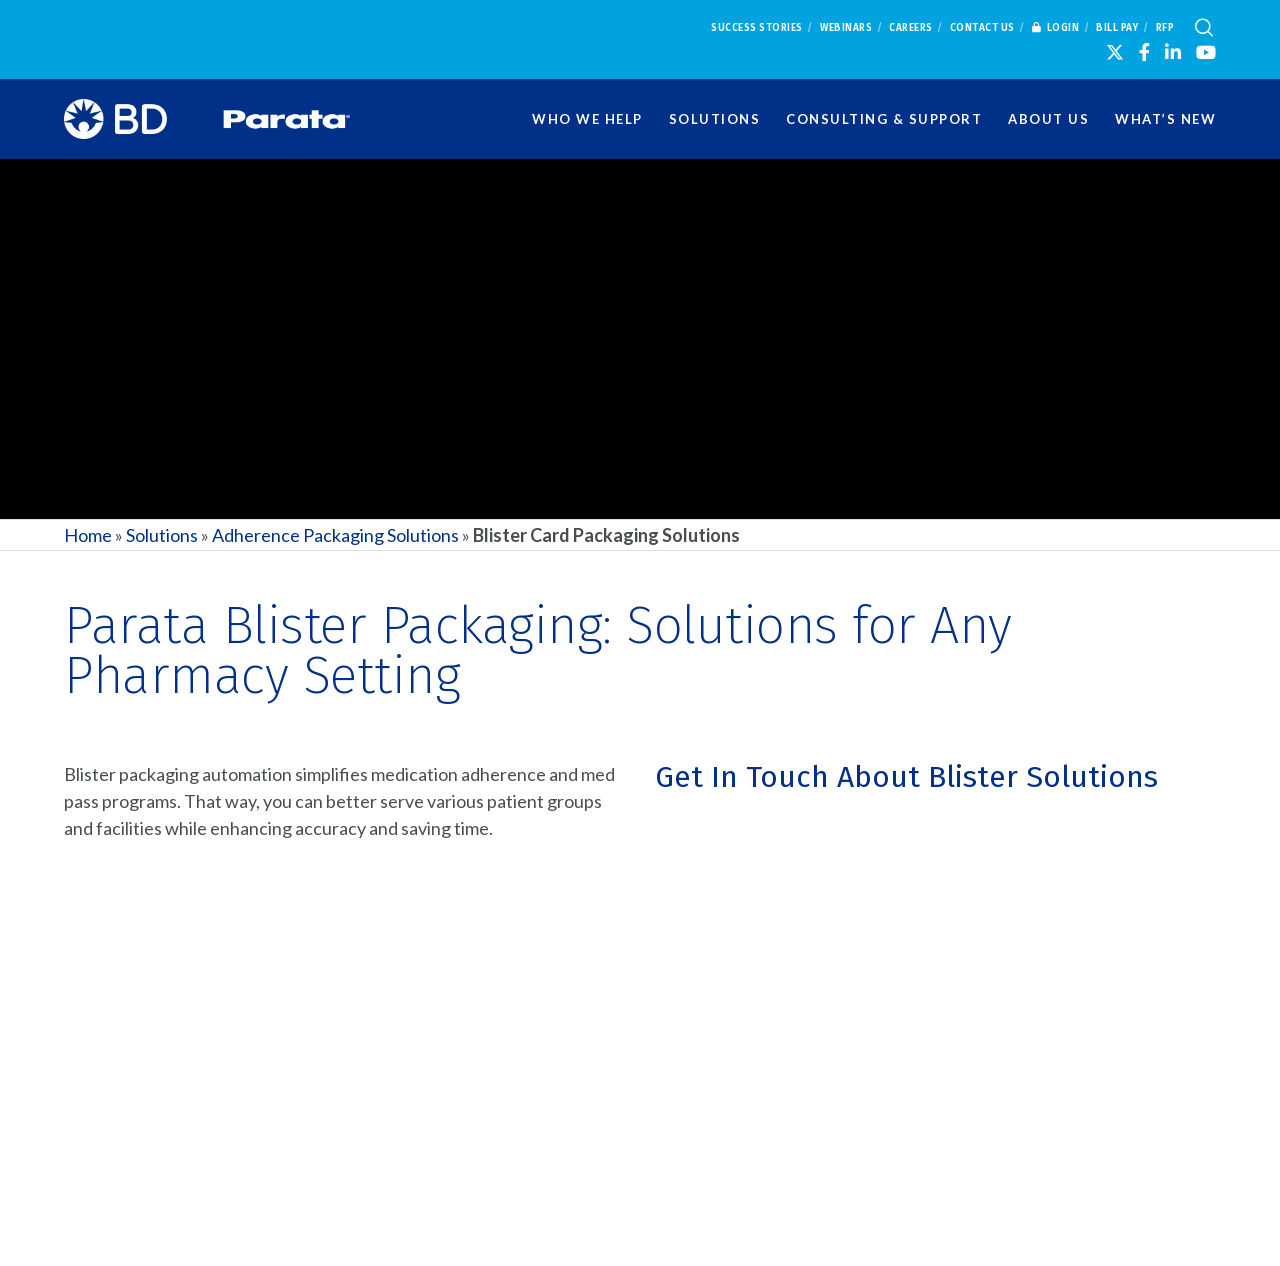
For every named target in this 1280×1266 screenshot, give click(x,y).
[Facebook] (1144, 52)
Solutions (162, 535)
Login (1056, 28)
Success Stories (757, 28)
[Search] (1204, 28)
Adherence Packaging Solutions (335, 535)
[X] (1115, 52)
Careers (911, 28)
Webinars (846, 28)
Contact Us (982, 28)
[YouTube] (1206, 52)
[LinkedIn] (1173, 52)
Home (88, 535)
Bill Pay (1117, 28)
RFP (1165, 28)
